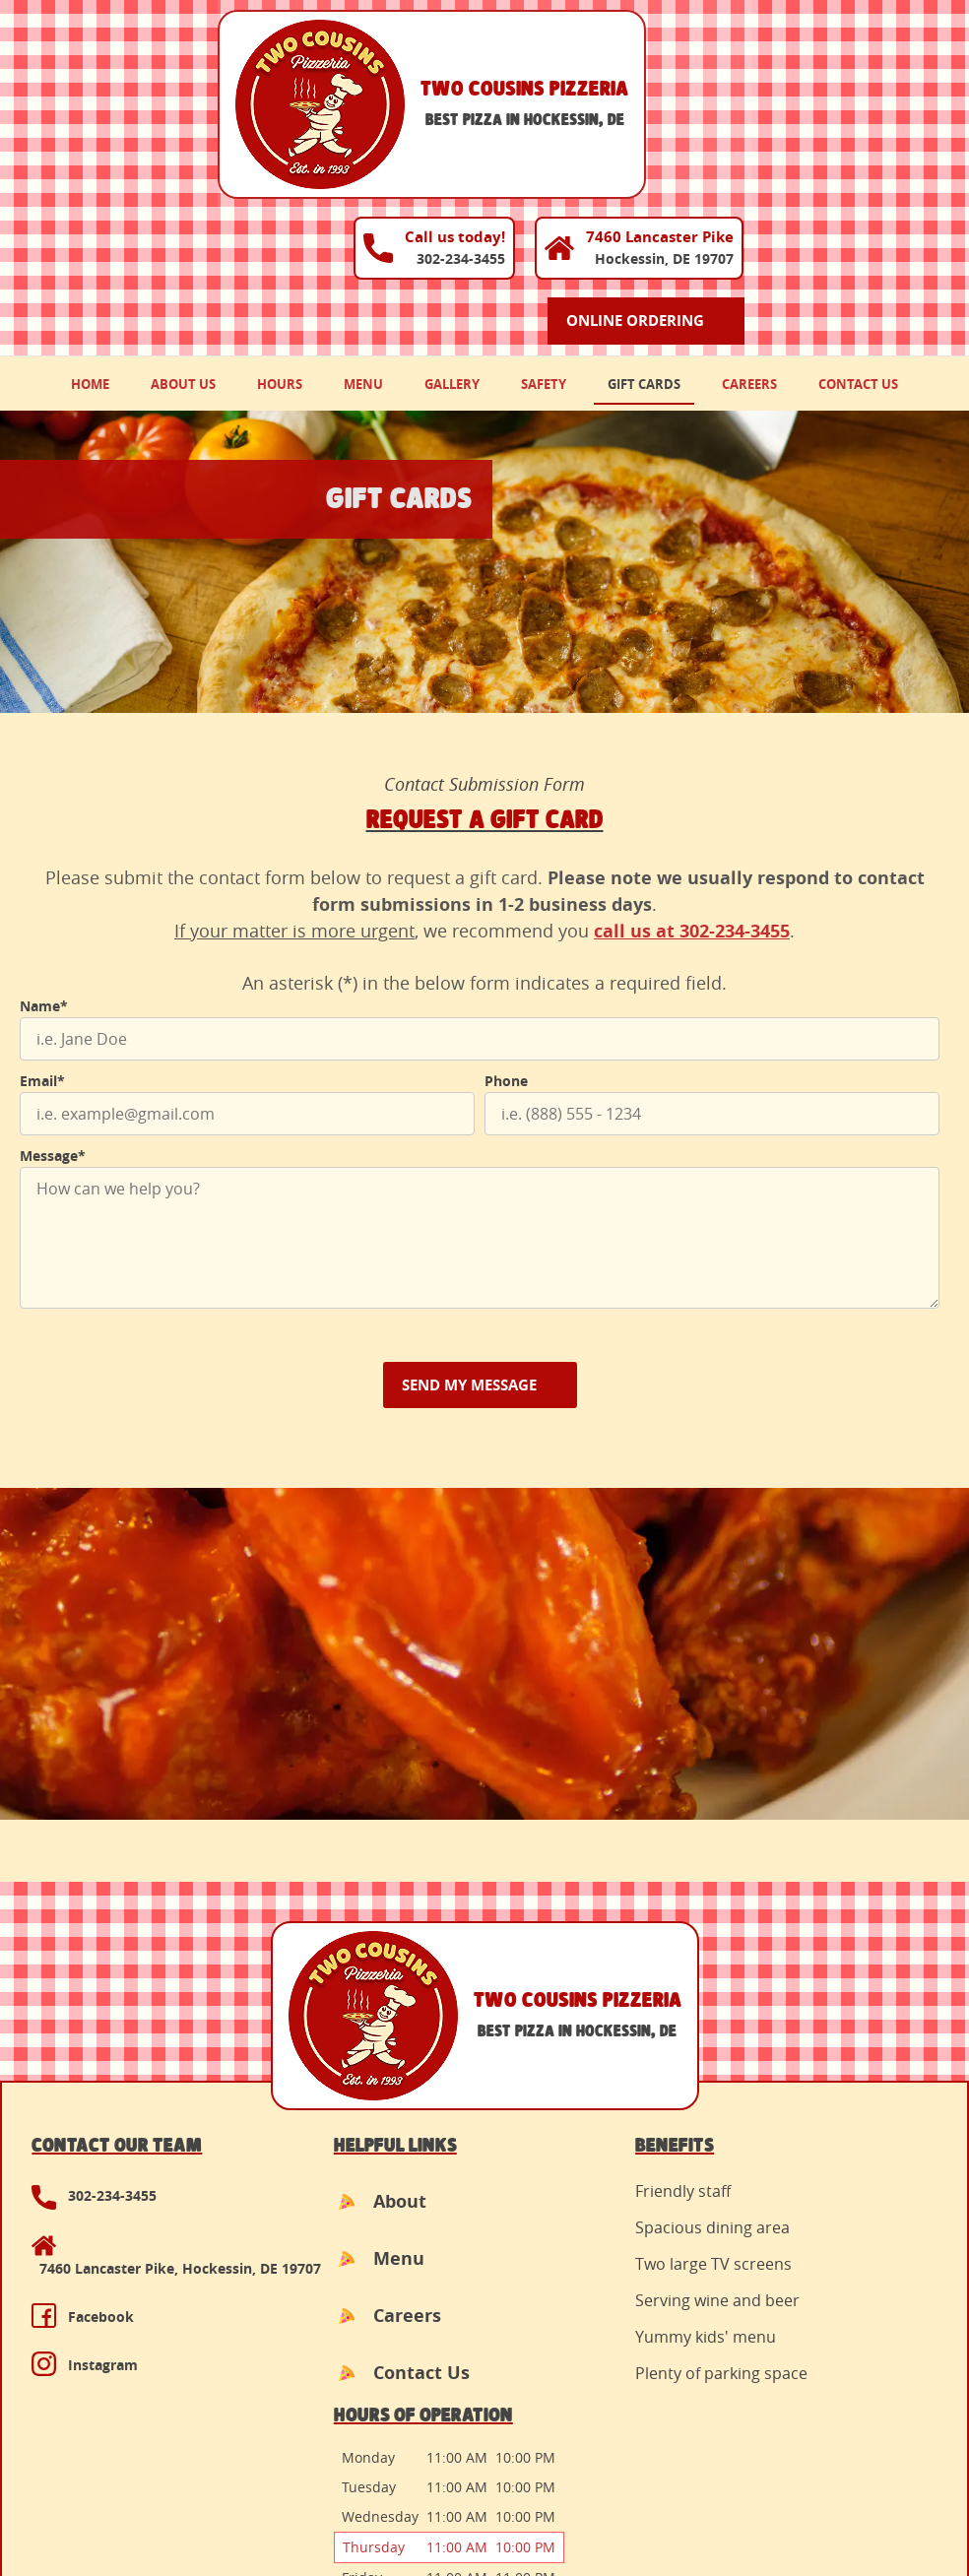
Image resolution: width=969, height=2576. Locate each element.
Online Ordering (852, 143)
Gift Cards (644, 237)
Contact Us (858, 237)
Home (90, 237)
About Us (183, 237)
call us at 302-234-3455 (692, 785)
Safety (543, 237)
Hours (279, 237)
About (319, 2056)
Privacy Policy (231, 2498)
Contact (320, 2498)
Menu (363, 237)
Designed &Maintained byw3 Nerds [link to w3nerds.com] (877, 2480)
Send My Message (469, 1239)
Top (494, 2292)
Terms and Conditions (94, 2498)
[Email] (247, 968)
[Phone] (711, 968)
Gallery (452, 237)
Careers (749, 237)
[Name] (479, 893)
